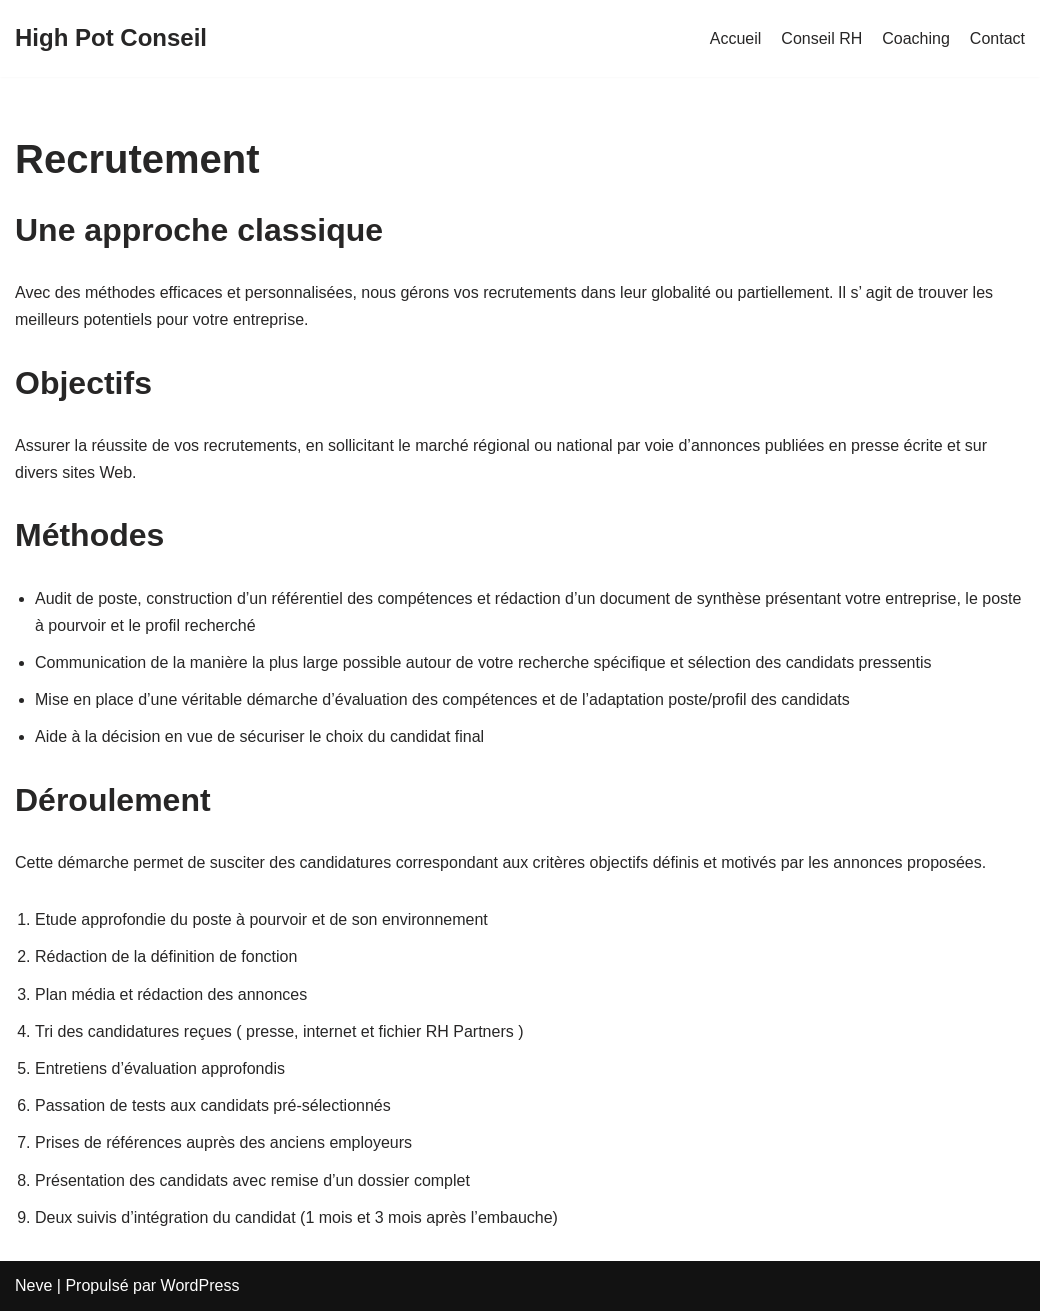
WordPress (200, 1285)
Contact (997, 38)
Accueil (736, 38)
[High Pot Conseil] (111, 38)
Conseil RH (821, 38)
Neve (33, 1285)
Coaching (916, 38)
